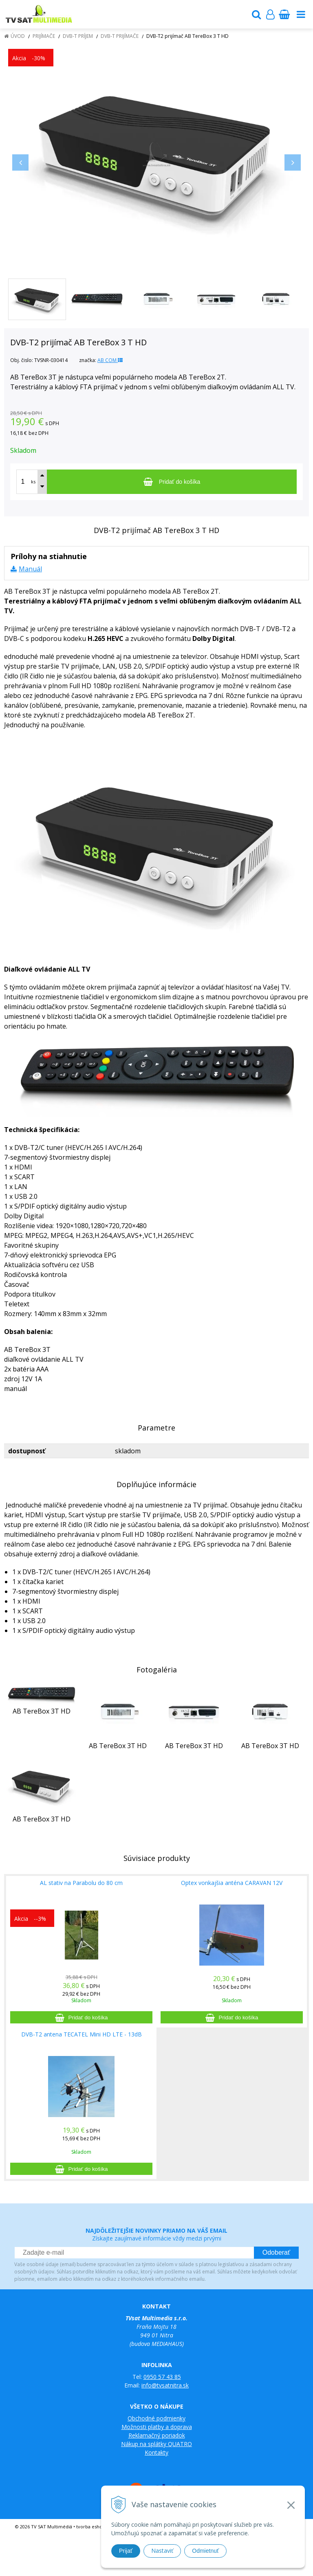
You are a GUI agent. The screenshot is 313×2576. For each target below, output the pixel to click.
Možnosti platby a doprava (156, 2427)
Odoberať (276, 2252)
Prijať (125, 2550)
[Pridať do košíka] (172, 482)
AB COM (110, 360)
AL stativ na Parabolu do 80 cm (81, 1883)
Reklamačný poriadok (156, 2435)
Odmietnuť (205, 2550)
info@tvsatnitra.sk (165, 2385)
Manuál (30, 568)
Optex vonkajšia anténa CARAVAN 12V (231, 1883)
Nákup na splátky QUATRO (156, 2444)
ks (33, 481)
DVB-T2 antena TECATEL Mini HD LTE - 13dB (81, 2034)
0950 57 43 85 (162, 2377)
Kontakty (156, 2452)
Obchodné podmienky (156, 2418)
